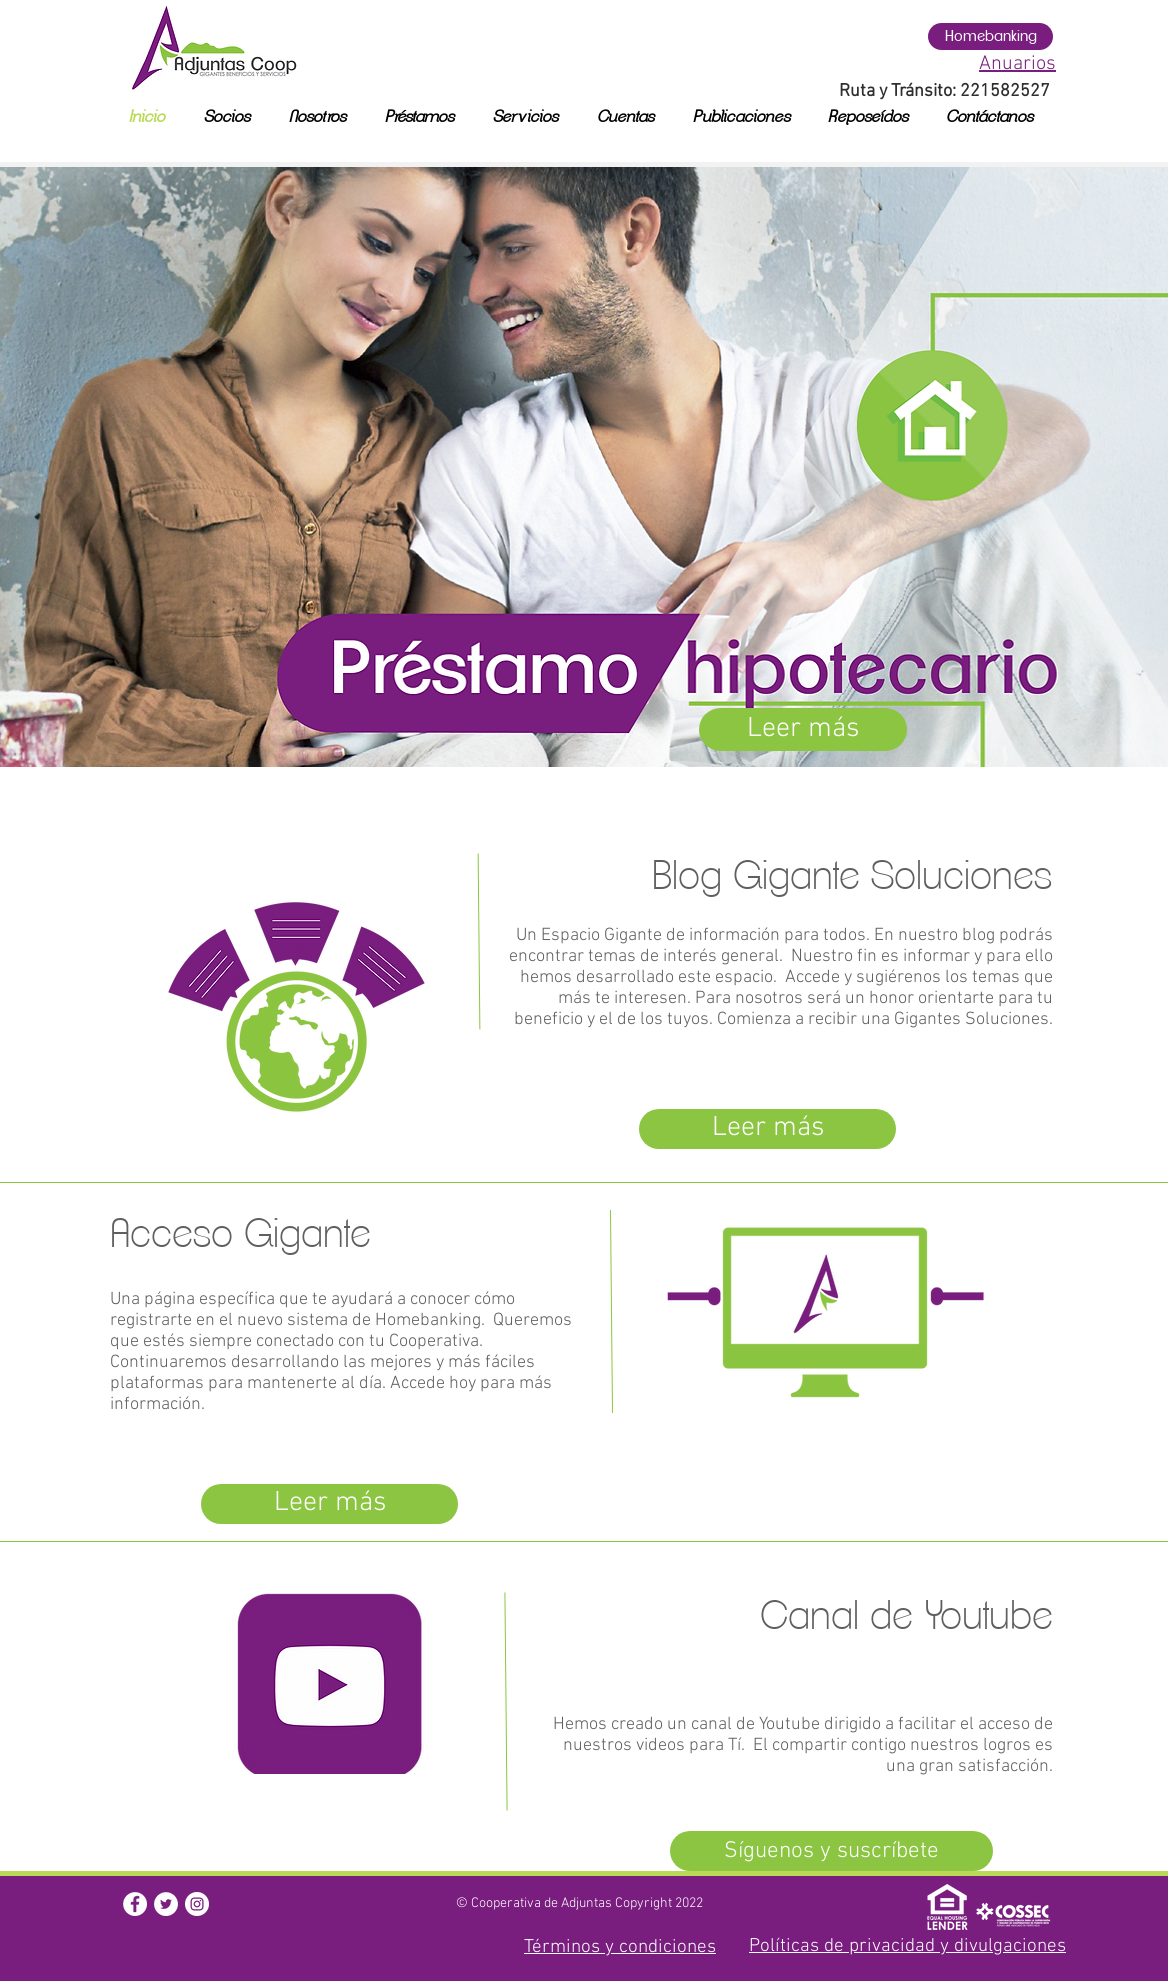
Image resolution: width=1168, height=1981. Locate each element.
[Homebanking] (990, 36)
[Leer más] (803, 729)
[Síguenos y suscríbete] (831, 1851)
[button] (135, 1904)
